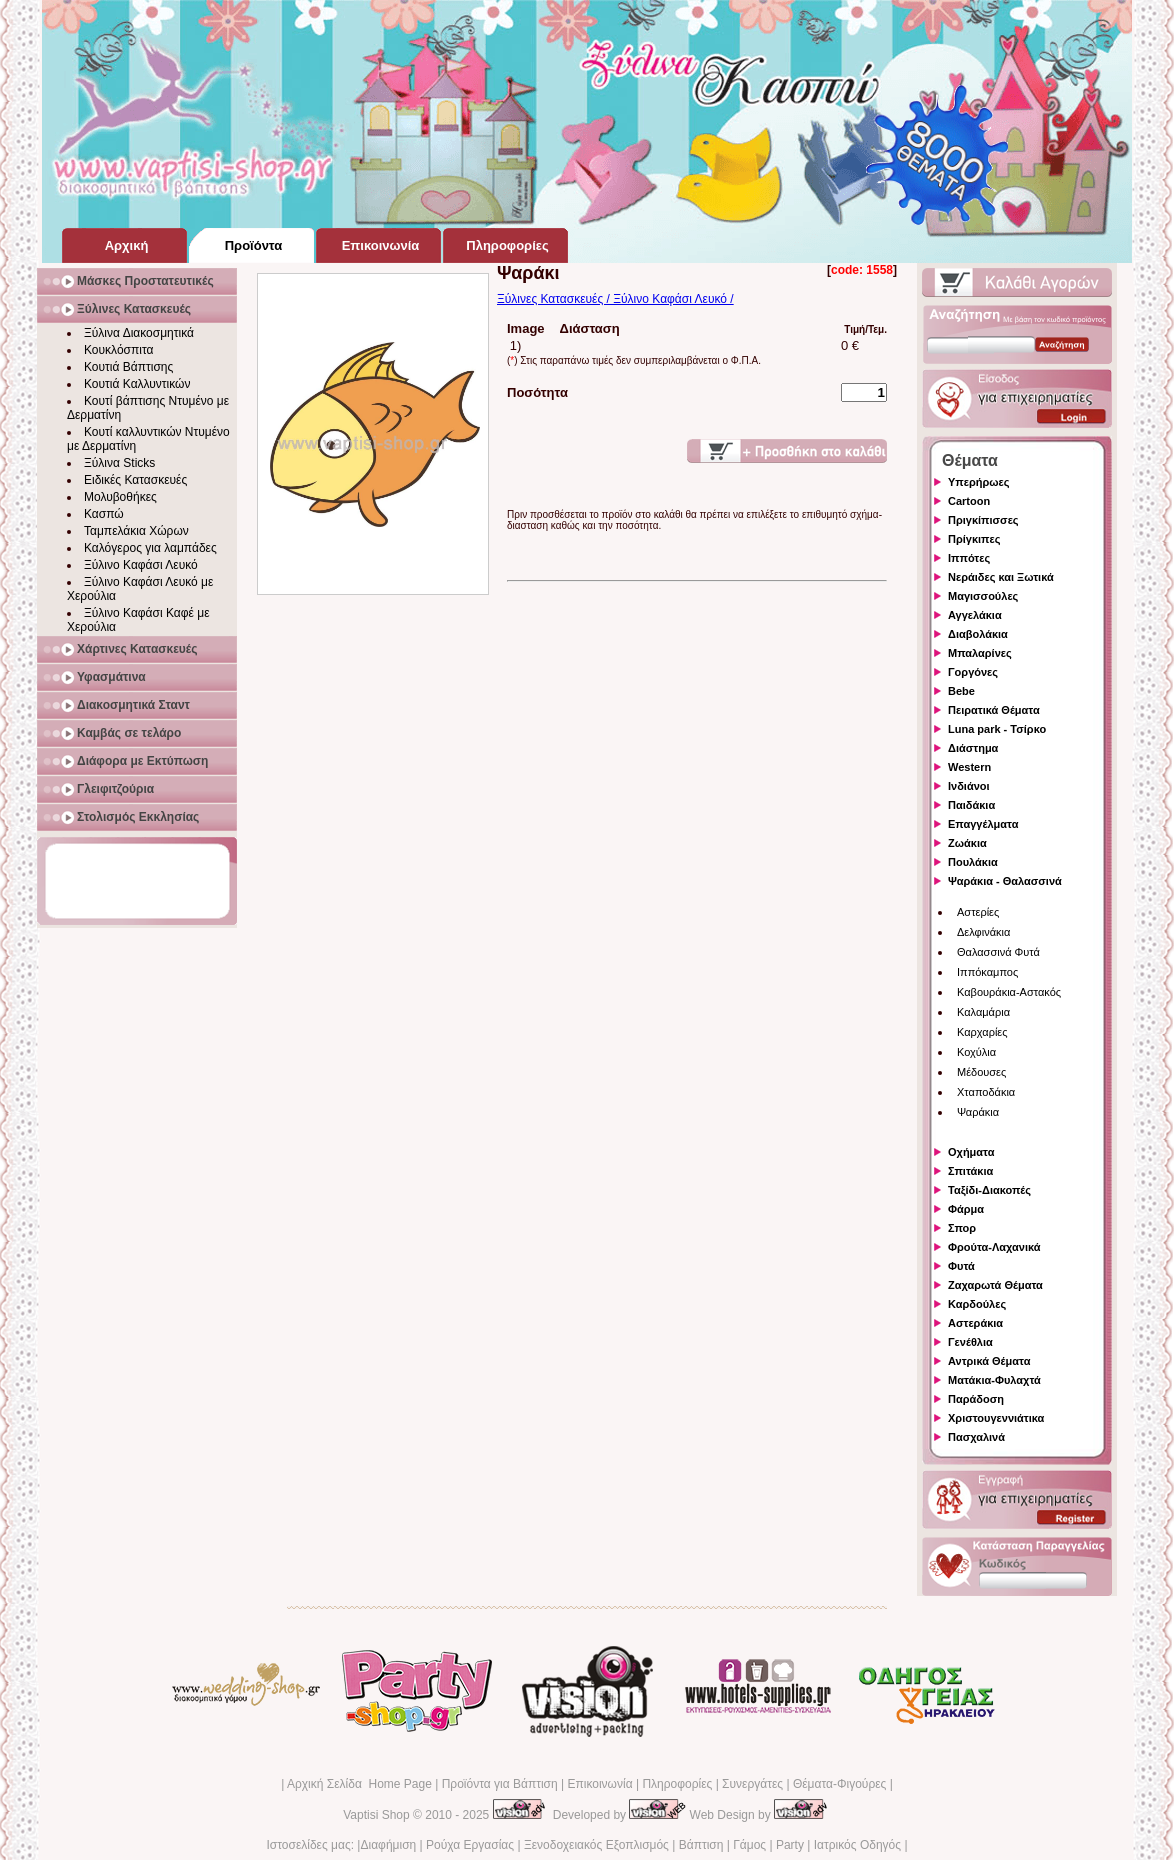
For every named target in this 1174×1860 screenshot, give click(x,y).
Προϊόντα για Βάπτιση (500, 1784)
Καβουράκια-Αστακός (1009, 992)
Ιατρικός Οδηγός (857, 1845)
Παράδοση (976, 1399)
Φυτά (961, 1266)
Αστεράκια (975, 1323)
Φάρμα (966, 1209)
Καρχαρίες (982, 1032)
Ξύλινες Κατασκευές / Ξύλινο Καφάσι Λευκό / (615, 299)
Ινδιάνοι (969, 786)
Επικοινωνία (599, 1784)
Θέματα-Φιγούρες (839, 1784)
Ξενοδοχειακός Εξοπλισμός (596, 1845)
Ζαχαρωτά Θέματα (995, 1285)
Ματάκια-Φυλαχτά (994, 1380)
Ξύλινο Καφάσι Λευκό (141, 565)
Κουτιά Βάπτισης (128, 367)
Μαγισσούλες (983, 596)
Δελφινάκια (983, 932)
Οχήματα (971, 1152)
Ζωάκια (967, 843)
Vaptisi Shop (376, 1815)
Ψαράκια (978, 1112)
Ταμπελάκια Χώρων (136, 531)
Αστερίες (978, 912)
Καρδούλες (977, 1304)
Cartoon (969, 501)
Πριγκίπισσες (983, 520)
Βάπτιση (701, 1845)
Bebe (961, 691)
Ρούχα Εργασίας (470, 1845)
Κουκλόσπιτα (118, 350)
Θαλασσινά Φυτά (998, 952)
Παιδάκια (971, 805)
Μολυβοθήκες (120, 497)
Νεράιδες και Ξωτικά (1001, 577)
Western (969, 767)
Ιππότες (969, 558)
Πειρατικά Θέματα (994, 710)
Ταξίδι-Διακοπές (989, 1190)
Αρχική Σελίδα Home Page (359, 1784)
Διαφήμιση (388, 1845)
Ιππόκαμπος (987, 972)
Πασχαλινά (976, 1437)
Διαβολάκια (978, 634)
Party (790, 1845)
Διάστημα (973, 748)
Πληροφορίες (677, 1784)
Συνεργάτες (752, 1784)
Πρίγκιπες (974, 539)
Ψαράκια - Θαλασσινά (1005, 881)
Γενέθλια (970, 1342)
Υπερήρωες (979, 482)
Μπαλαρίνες (980, 653)
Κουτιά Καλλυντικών (137, 384)
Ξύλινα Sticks (119, 463)
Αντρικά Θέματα (989, 1361)
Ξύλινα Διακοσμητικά (139, 333)
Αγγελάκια (975, 615)
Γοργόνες (973, 672)
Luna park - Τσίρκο (997, 729)
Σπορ (962, 1228)
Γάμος (749, 1845)
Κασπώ (104, 514)
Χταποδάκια (986, 1092)
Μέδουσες (981, 1072)
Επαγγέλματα (983, 824)
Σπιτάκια (970, 1171)
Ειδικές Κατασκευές (135, 480)
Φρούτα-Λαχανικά (994, 1247)
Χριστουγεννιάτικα (996, 1418)
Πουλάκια (973, 862)
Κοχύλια (976, 1052)
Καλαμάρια (983, 1012)
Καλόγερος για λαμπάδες (150, 548)
